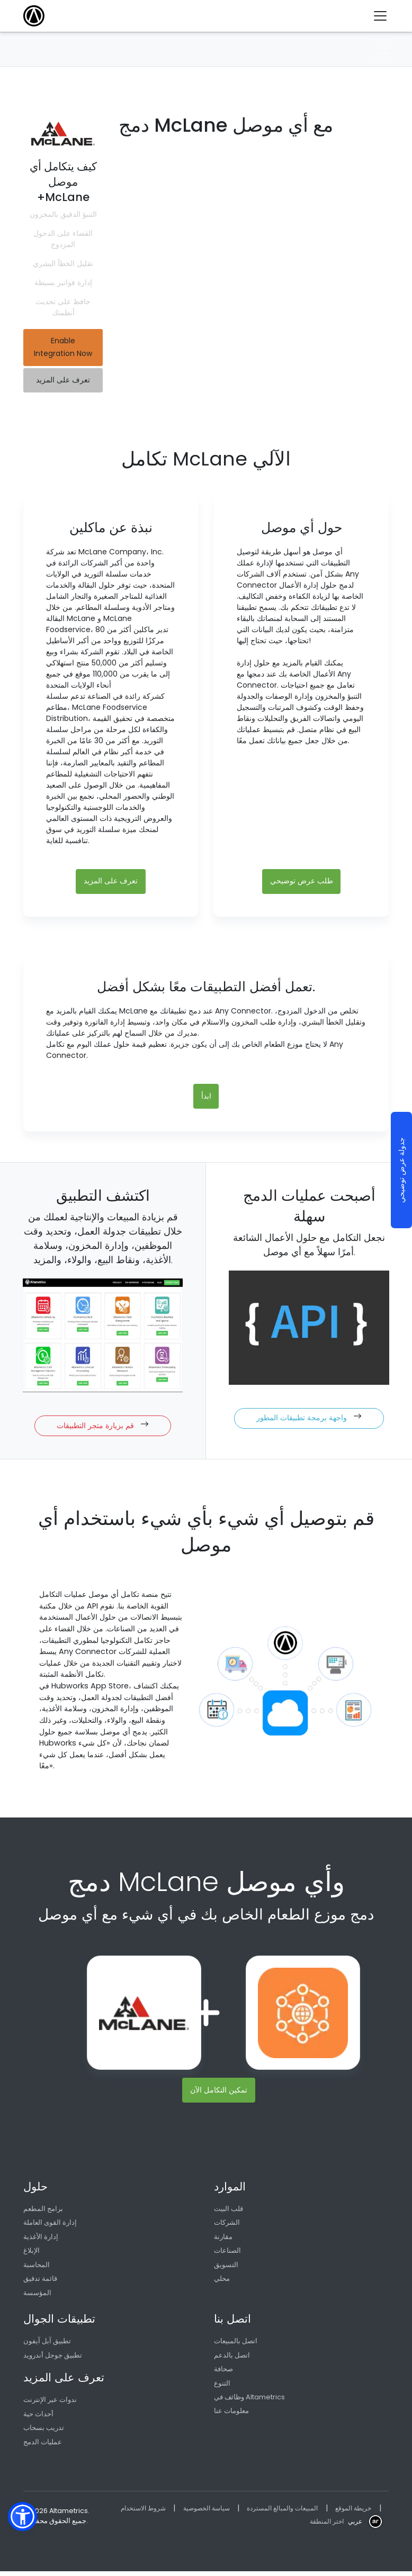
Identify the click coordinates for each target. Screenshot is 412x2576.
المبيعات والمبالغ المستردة (292, 2512)
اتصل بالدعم (232, 2359)
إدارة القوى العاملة (50, 2226)
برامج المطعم (43, 2211)
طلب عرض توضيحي (301, 882)
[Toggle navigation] (384, 15)
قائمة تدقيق (40, 2282)
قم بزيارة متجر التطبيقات (102, 1426)
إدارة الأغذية (40, 2239)
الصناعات (227, 2254)
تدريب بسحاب (43, 2432)
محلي (222, 2282)
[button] (22, 2516)
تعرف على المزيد (63, 380)
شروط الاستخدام (144, 2512)
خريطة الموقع (368, 2512)
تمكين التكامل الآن (218, 2092)
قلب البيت (228, 2211)
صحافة (223, 2373)
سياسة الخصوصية (211, 2512)
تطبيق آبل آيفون (47, 2345)
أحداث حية (38, 2418)
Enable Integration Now (63, 347)
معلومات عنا (231, 2415)
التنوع (222, 2387)
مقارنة (223, 2239)
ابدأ (206, 1097)
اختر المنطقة (323, 2525)
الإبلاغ (31, 2254)
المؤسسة (37, 2296)
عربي (354, 2525)
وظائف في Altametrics (249, 2401)
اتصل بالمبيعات (235, 2345)
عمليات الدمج (42, 2446)
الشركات (227, 2226)
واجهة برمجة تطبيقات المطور (308, 1419)
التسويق (226, 2268)
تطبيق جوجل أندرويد (52, 2359)
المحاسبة (36, 2268)
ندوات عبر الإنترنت (50, 2404)
